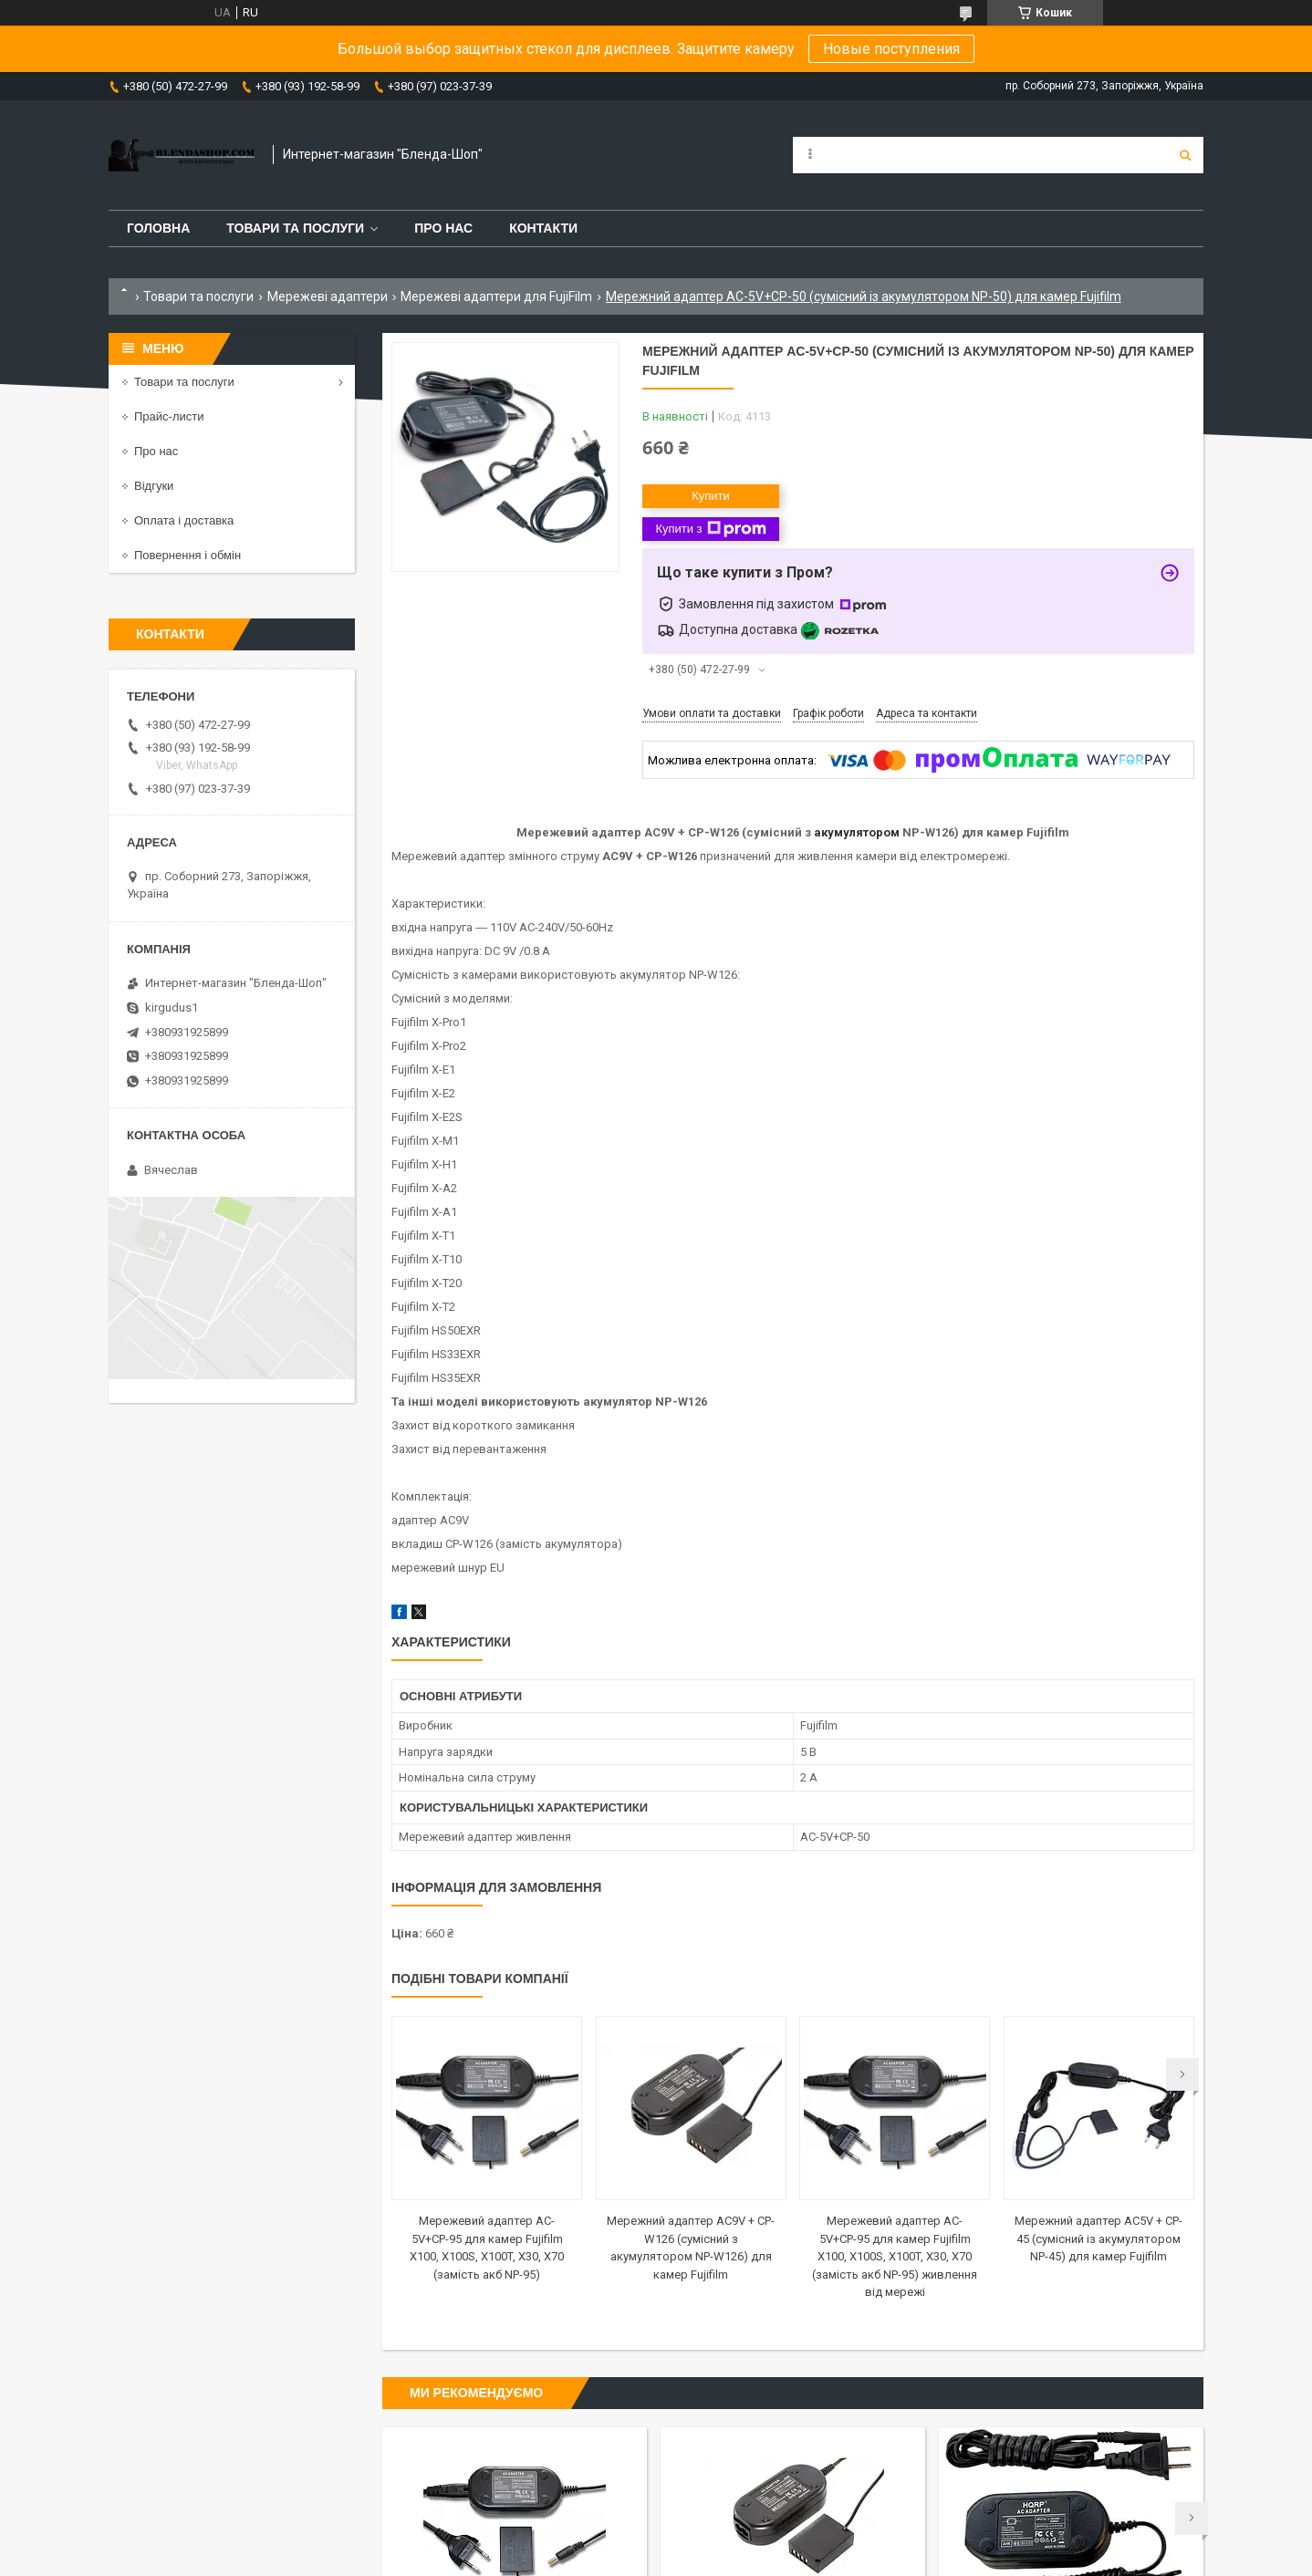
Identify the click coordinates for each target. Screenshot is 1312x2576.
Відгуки (153, 486)
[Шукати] (1185, 155)
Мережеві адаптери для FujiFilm (496, 296)
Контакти (543, 228)
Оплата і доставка (184, 520)
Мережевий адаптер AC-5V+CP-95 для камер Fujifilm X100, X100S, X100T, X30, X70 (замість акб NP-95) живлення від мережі (894, 2256)
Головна (158, 228)
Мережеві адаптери (327, 296)
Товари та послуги (295, 228)
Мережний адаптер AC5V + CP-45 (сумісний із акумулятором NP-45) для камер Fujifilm (1098, 2238)
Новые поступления (891, 48)
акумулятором (857, 832)
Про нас (443, 228)
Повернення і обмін (187, 555)
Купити (711, 496)
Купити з (710, 529)
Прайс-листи (168, 416)
